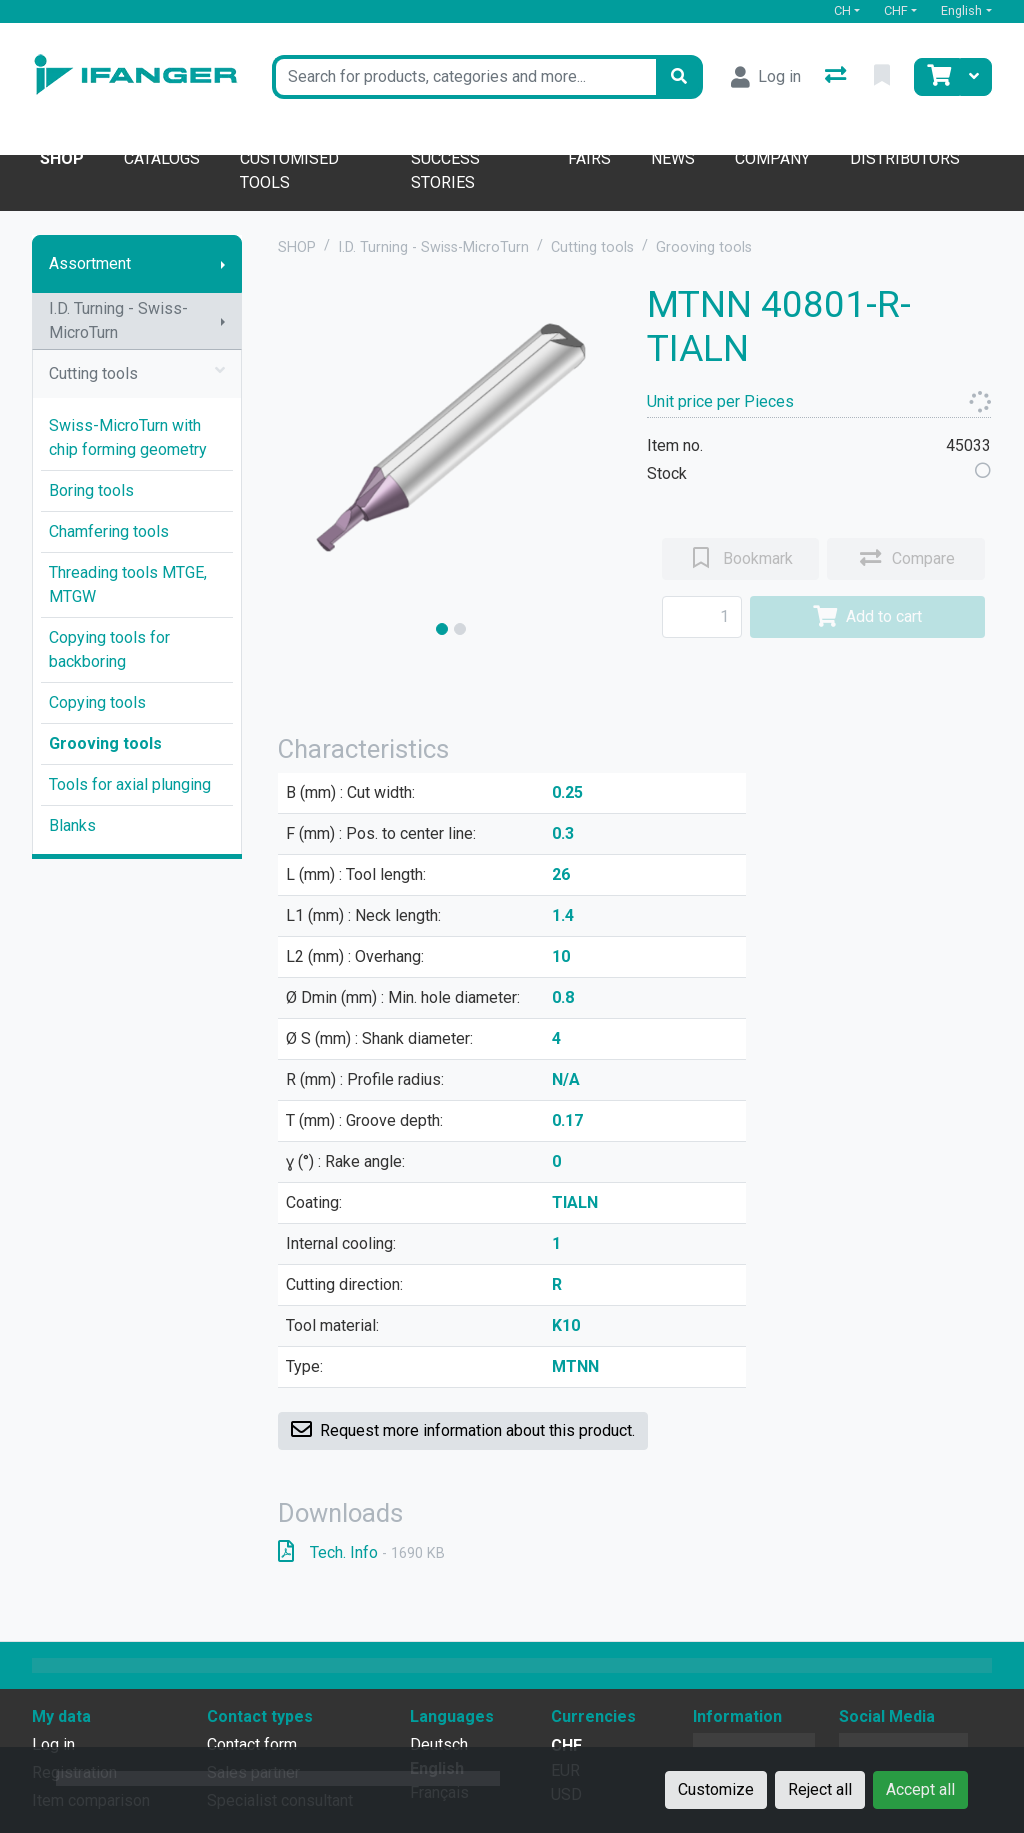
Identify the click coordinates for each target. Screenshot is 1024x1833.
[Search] (679, 77)
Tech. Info (361, 1552)
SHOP (297, 247)
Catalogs (162, 158)
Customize (716, 1789)
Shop (62, 158)
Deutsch (439, 1744)
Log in (53, 1744)
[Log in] (766, 77)
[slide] (442, 629)
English (961, 10)
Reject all (820, 1789)
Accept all (920, 1789)
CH (842, 10)
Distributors (905, 158)
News (673, 158)
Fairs (589, 158)
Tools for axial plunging (130, 784)
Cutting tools (137, 374)
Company (772, 158)
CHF (896, 10)
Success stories (445, 170)
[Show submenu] (223, 264)
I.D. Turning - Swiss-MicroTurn (118, 320)
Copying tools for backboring (109, 649)
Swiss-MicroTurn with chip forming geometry (128, 437)
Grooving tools (105, 743)
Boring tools (91, 490)
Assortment (90, 263)
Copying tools (97, 702)
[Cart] (937, 77)
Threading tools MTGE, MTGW (128, 584)
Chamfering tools (109, 531)
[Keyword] (463, 77)
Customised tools (289, 170)
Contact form (252, 1744)
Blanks (72, 825)
